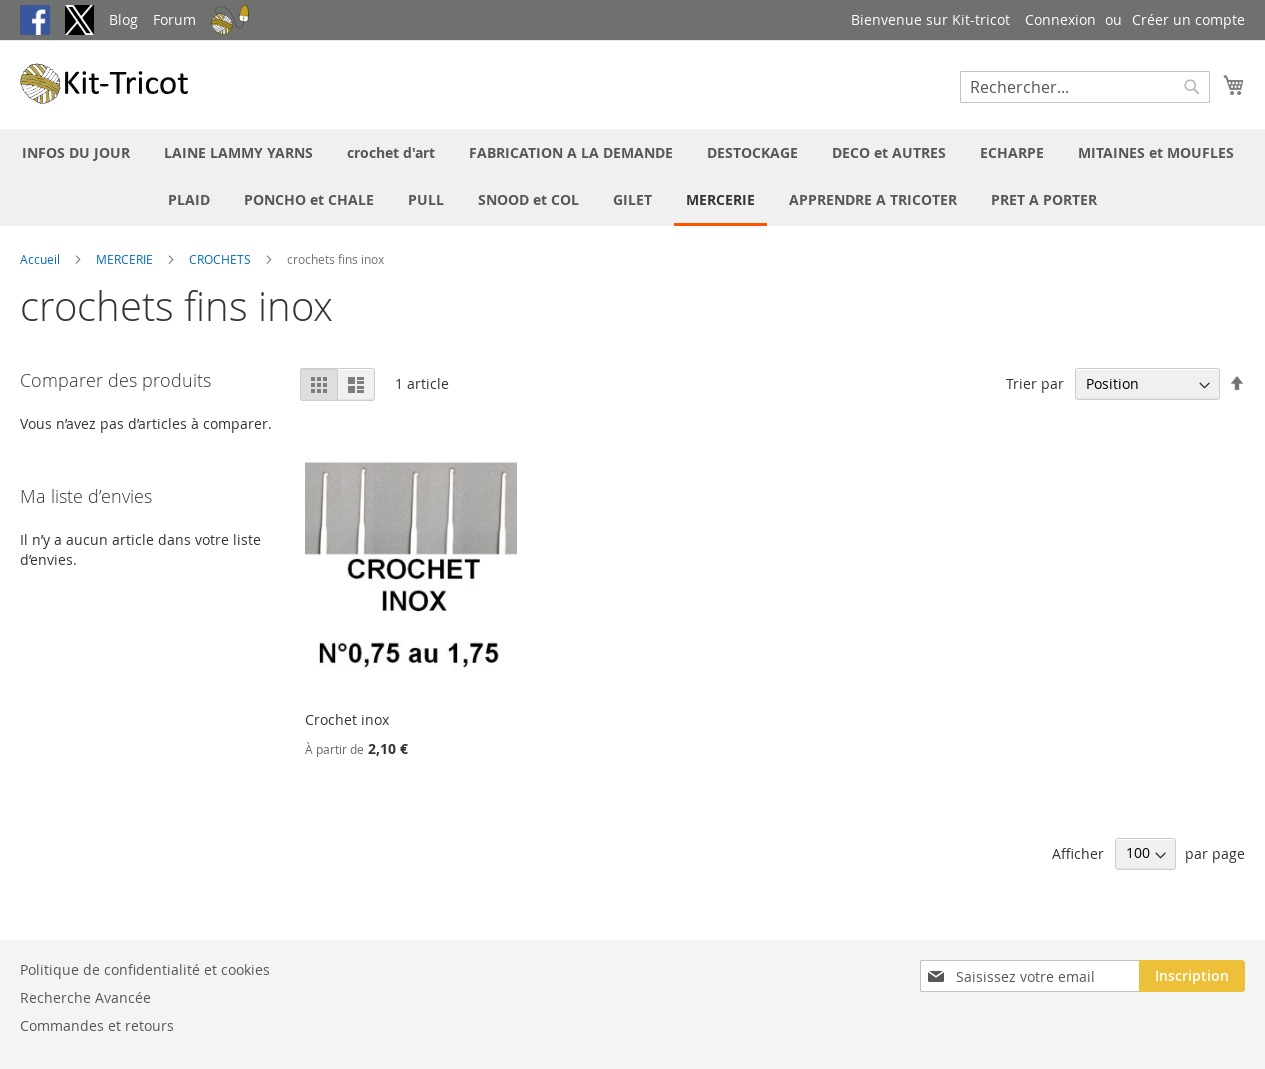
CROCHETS (221, 259)
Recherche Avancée (85, 997)
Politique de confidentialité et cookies (145, 969)
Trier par (1035, 383)
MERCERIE (126, 259)
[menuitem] (76, 152)
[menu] (632, 177)
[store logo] (105, 83)
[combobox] (1085, 87)
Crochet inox (347, 719)
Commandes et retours (97, 1025)
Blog (123, 19)
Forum (174, 19)
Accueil (41, 259)
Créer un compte (1188, 19)
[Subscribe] (1192, 976)
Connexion (1060, 19)
